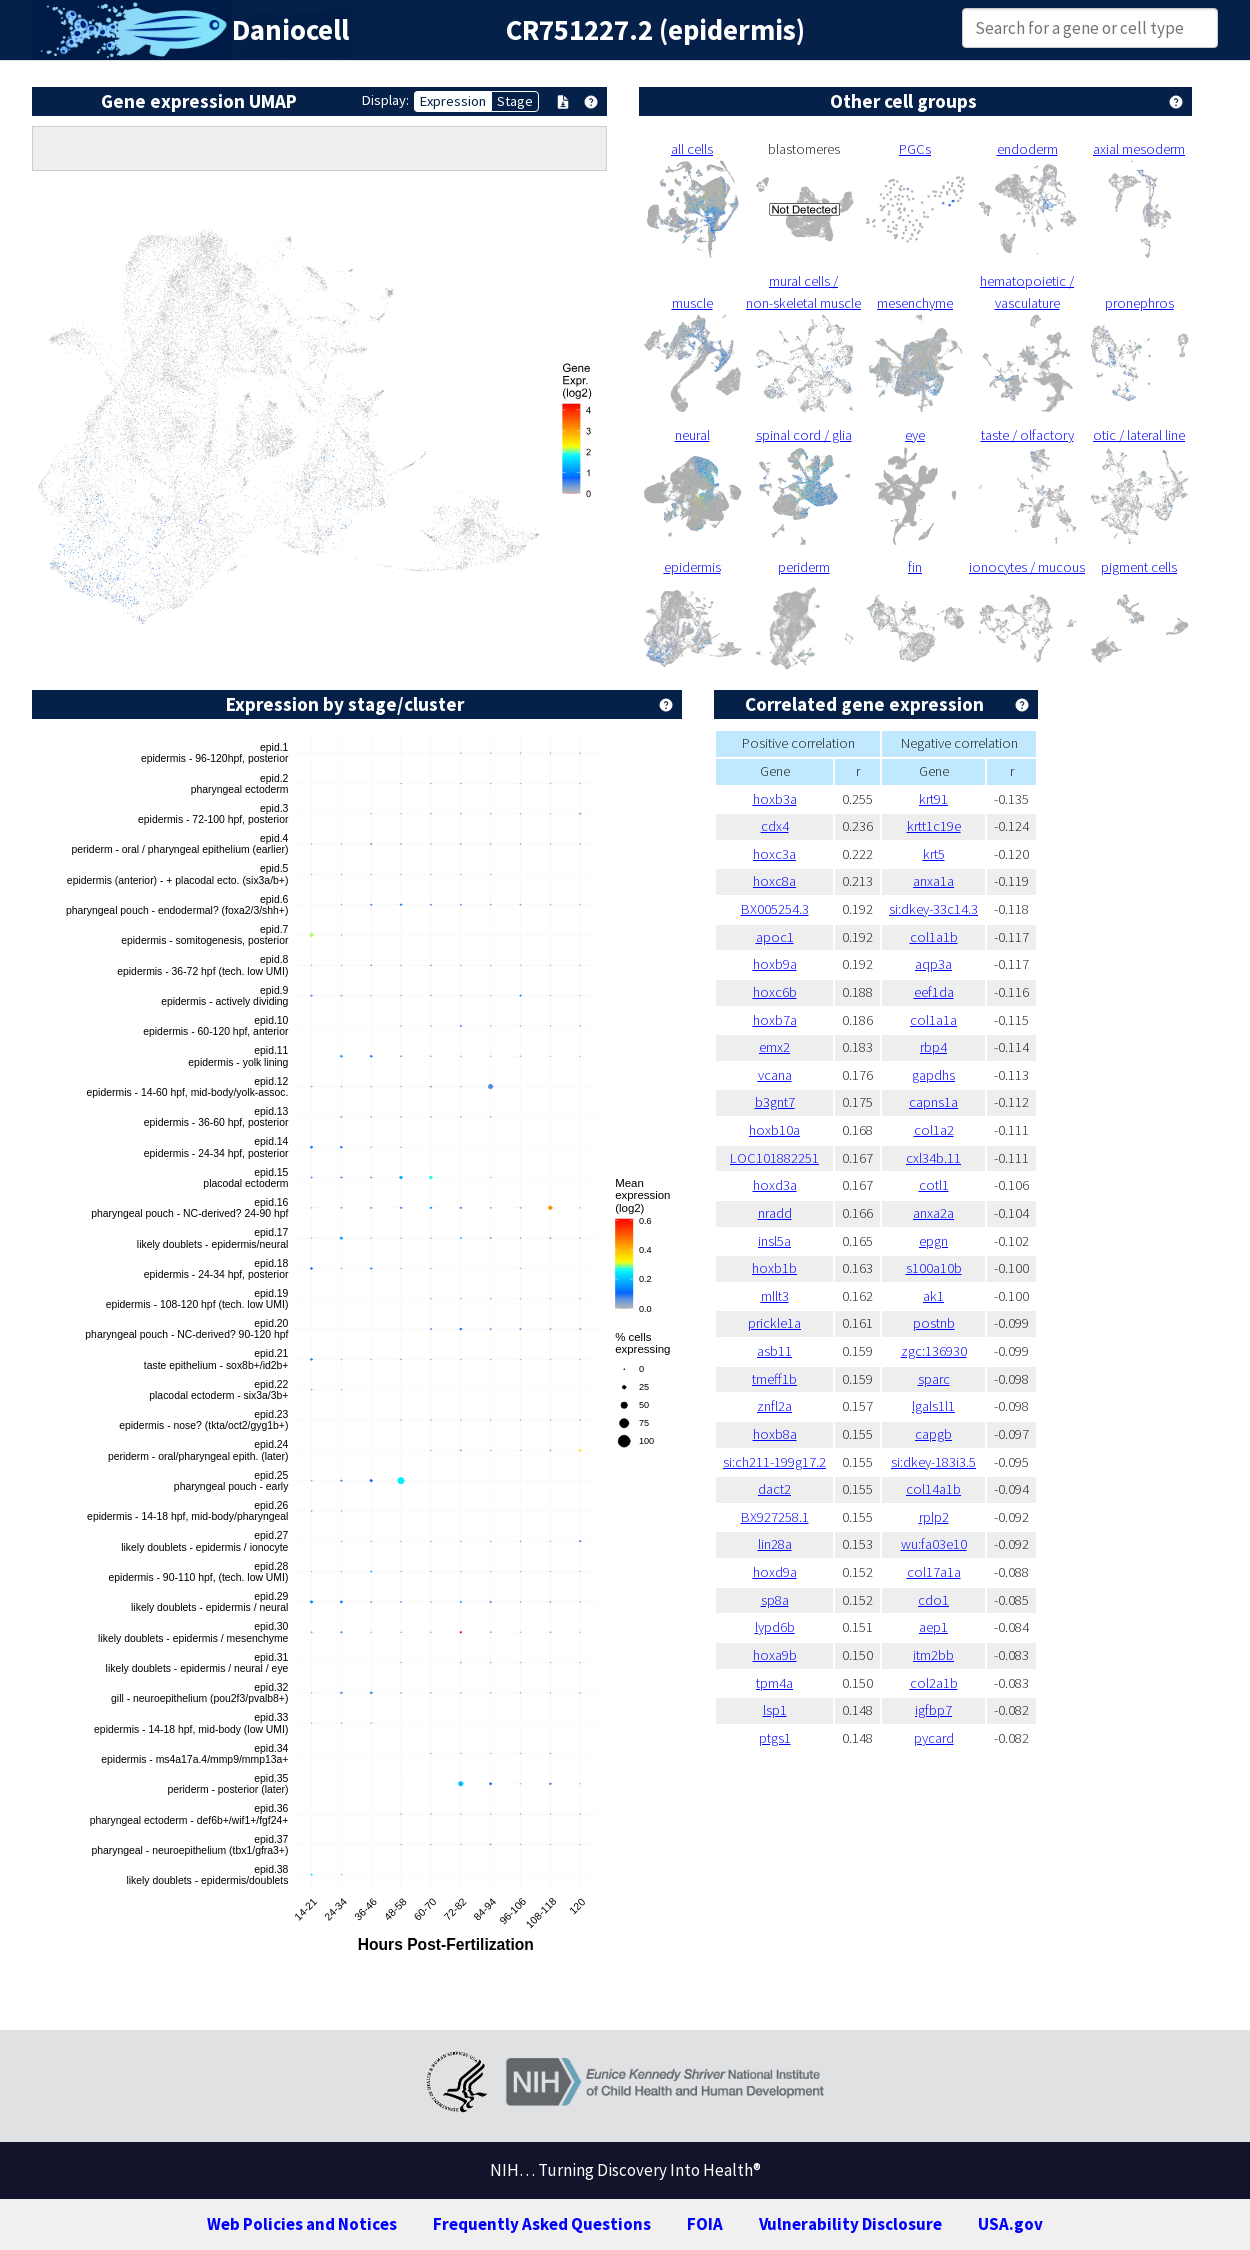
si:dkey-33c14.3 (933, 909)
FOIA (705, 2224)
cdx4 (775, 826)
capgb (933, 1434)
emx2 (774, 1047)
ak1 (933, 1296)
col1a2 (934, 1130)
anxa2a (933, 1213)
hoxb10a (774, 1130)
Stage (515, 101)
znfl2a (774, 1406)
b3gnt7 (775, 1102)
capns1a (933, 1102)
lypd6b (775, 1627)
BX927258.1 (775, 1517)
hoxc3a (774, 854)
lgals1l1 (933, 1406)
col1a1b (934, 937)
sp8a (775, 1600)
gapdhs (933, 1075)
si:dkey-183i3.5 (933, 1462)
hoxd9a (775, 1572)
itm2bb (933, 1655)
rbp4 (933, 1047)
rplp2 (934, 1517)
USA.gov (1010, 2224)
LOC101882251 (774, 1158)
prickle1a (774, 1323)
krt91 (933, 799)
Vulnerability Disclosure (850, 2224)
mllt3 (775, 1296)
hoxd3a (775, 1185)
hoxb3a (775, 799)
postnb (934, 1323)
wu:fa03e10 (934, 1544)
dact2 (774, 1489)
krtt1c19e (934, 826)
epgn (933, 1241)
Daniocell (290, 30)
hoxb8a (775, 1434)
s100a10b (934, 1268)
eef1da (934, 992)
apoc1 (775, 937)
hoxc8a (774, 881)
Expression (453, 101)
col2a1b (934, 1683)
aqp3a (933, 964)
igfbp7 (933, 1710)
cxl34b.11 (933, 1158)
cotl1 (934, 1185)
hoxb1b (774, 1268)
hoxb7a (775, 1020)
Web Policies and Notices (302, 2224)
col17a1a (934, 1572)
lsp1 (775, 1710)
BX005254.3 (775, 909)
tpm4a (774, 1683)
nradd (775, 1213)
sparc (934, 1379)
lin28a (775, 1544)
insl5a (774, 1241)
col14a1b (933, 1489)
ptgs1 (775, 1738)
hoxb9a (775, 964)
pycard (934, 1738)
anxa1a (933, 881)
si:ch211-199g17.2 (774, 1462)
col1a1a (933, 1020)
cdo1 (933, 1600)
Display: (385, 100)
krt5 (934, 854)
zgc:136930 (934, 1351)
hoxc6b (775, 992)
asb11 (774, 1351)
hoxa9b (775, 1655)
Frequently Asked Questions (542, 2224)
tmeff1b (774, 1379)
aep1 (933, 1627)
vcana (775, 1075)
